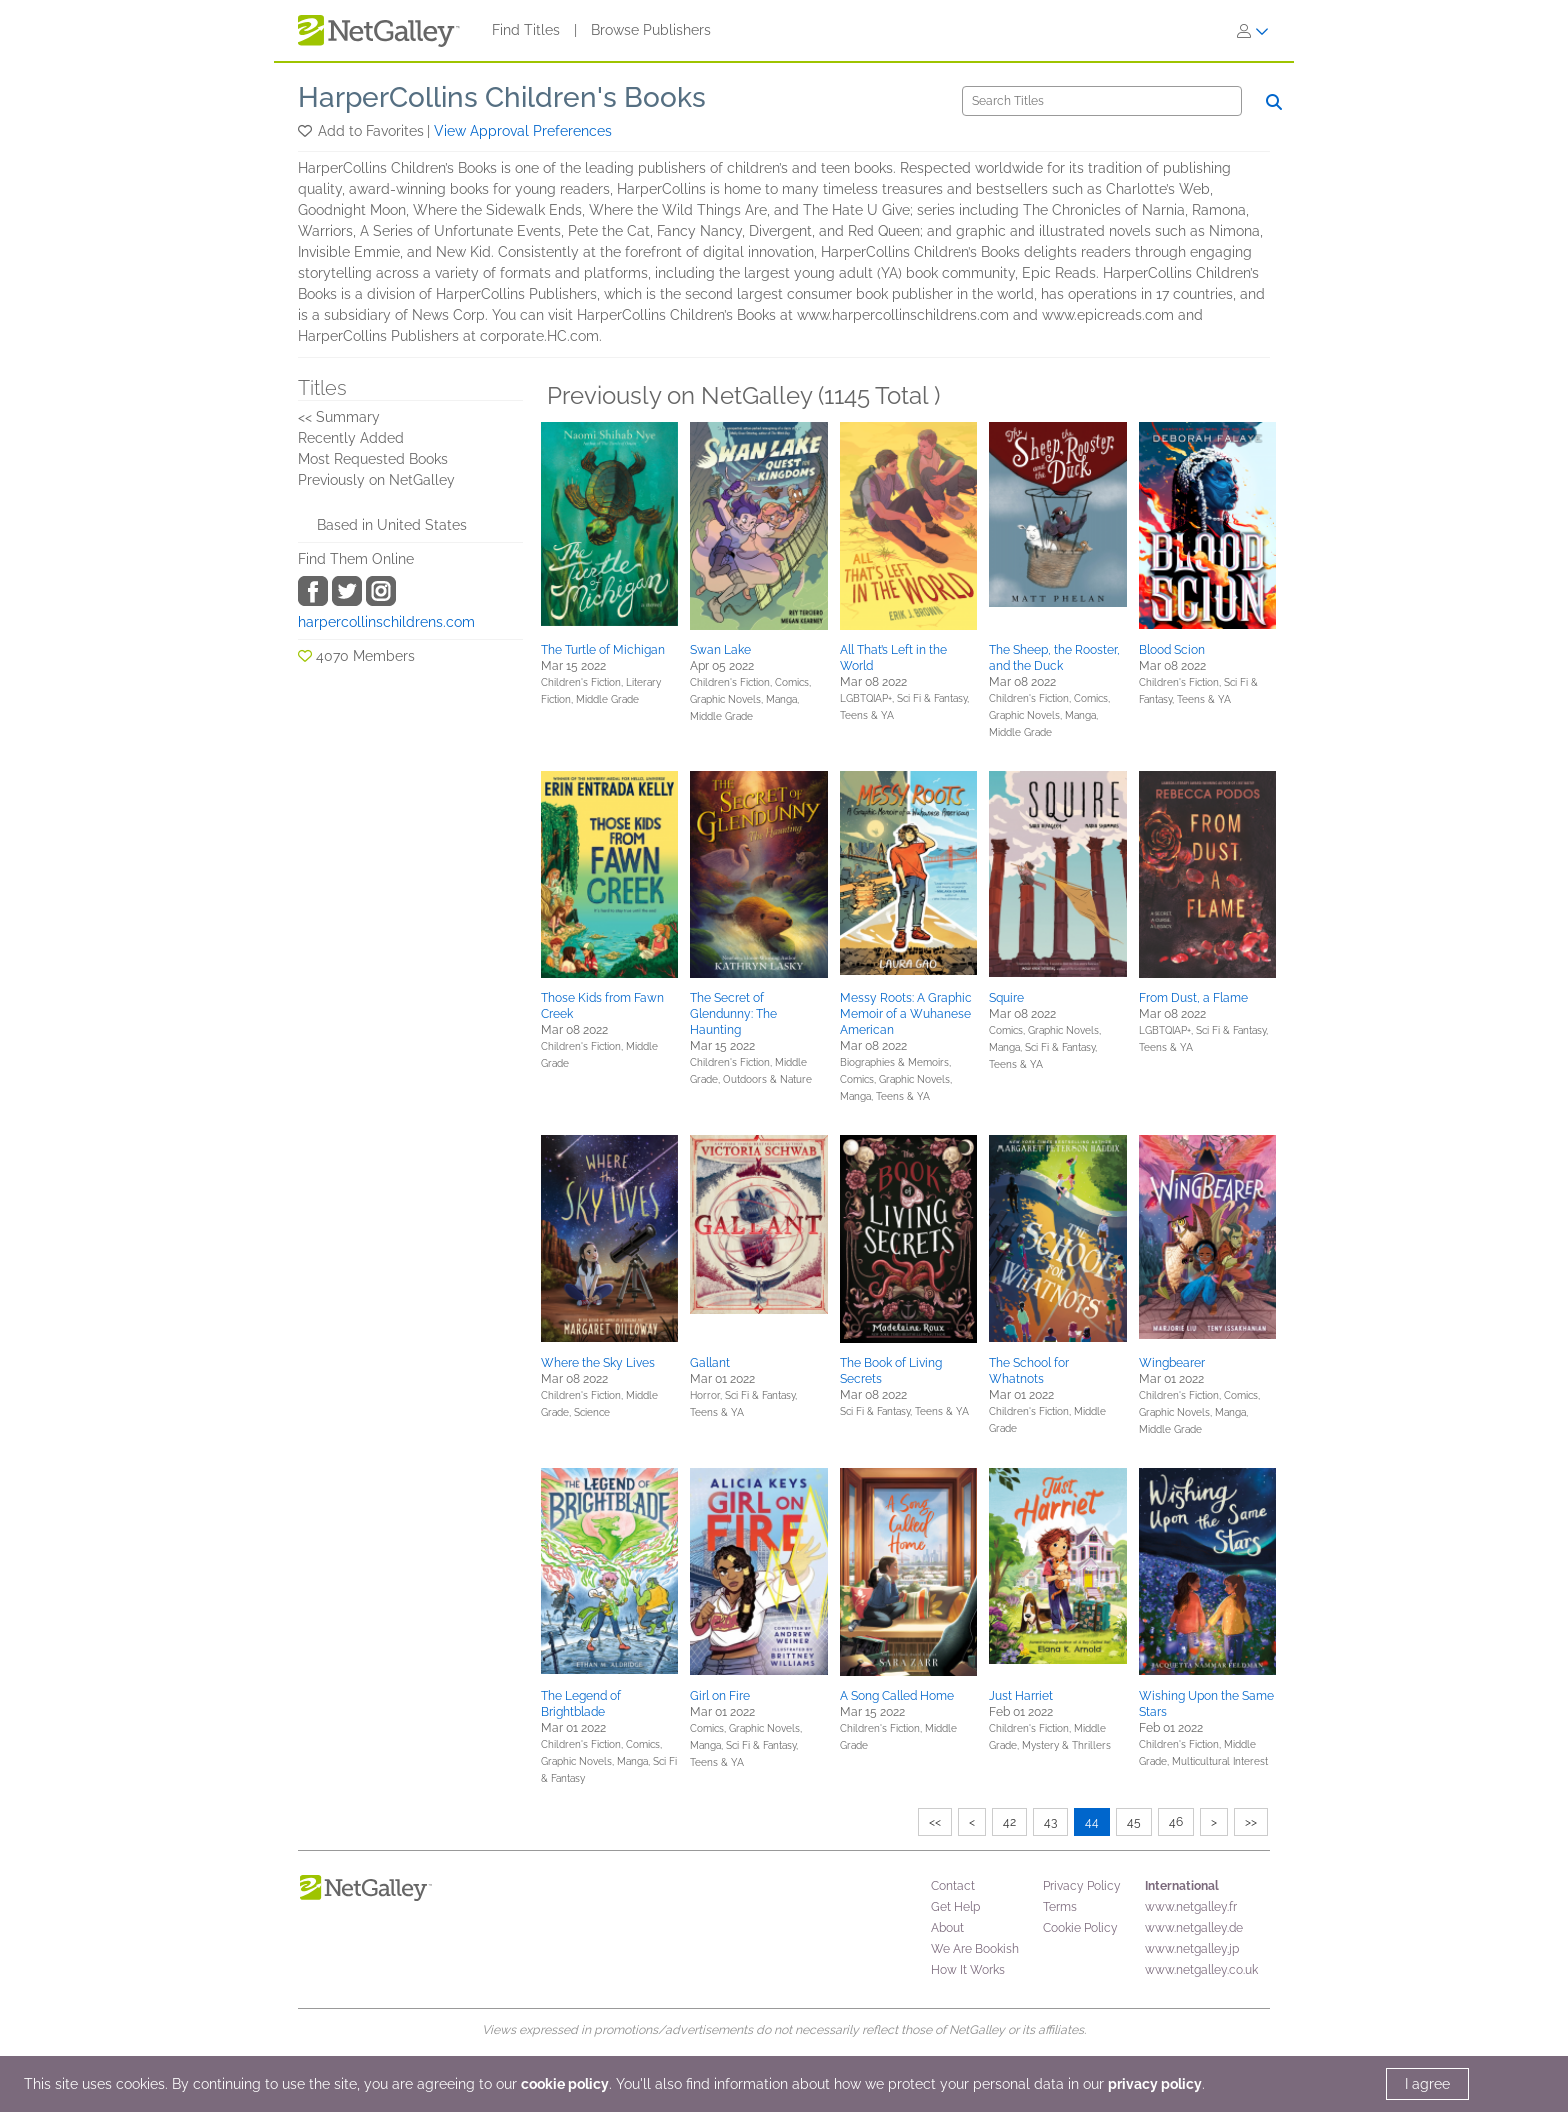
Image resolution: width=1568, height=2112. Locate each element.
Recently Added (351, 438)
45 (1134, 1822)
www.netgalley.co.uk (1201, 1970)
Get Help (955, 1907)
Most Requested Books (373, 459)
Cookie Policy (1080, 1928)
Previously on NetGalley (376, 480)
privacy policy (1155, 2084)
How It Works (968, 1970)
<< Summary (339, 417)
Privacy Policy (1082, 1886)
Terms (1060, 1907)
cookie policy (565, 2084)
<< (935, 1822)
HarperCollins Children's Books (502, 97)
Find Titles (526, 30)
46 (1176, 1822)
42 (1009, 1822)
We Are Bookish (975, 1949)
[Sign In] (1253, 31)
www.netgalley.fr (1191, 1907)
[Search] (1102, 101)
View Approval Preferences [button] (523, 131)
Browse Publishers (651, 30)
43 (1050, 1822)
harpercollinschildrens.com (386, 622)
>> (1251, 1822)
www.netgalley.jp (1192, 1949)
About (947, 1928)
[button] (306, 131)
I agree (1427, 2084)
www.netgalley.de (1194, 1928)
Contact (953, 1886)
